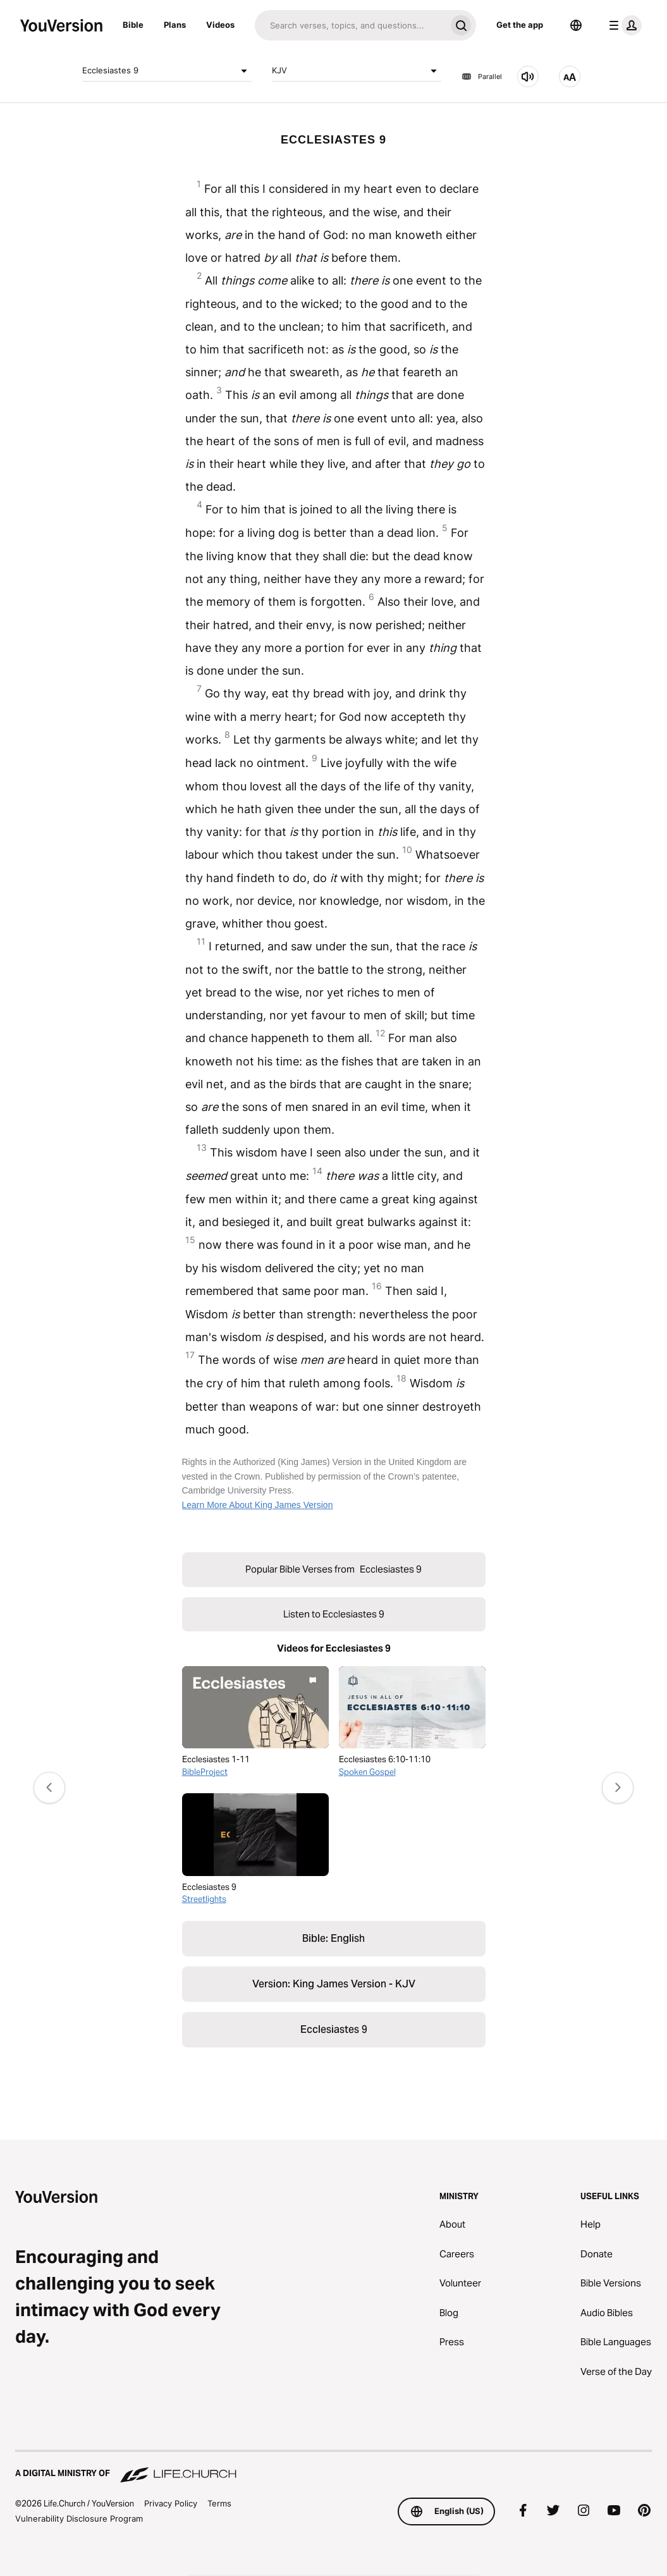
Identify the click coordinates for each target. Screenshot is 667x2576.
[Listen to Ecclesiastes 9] (528, 76)
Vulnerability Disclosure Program (79, 2518)
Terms (219, 2503)
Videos (220, 25)
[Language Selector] (576, 25)
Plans (175, 25)
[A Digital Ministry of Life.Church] (333, 2467)
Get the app (519, 25)
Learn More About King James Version (257, 1505)
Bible (133, 25)
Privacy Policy (170, 2503)
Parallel (482, 76)
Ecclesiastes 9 (167, 70)
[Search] (350, 25)
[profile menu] (623, 25)
